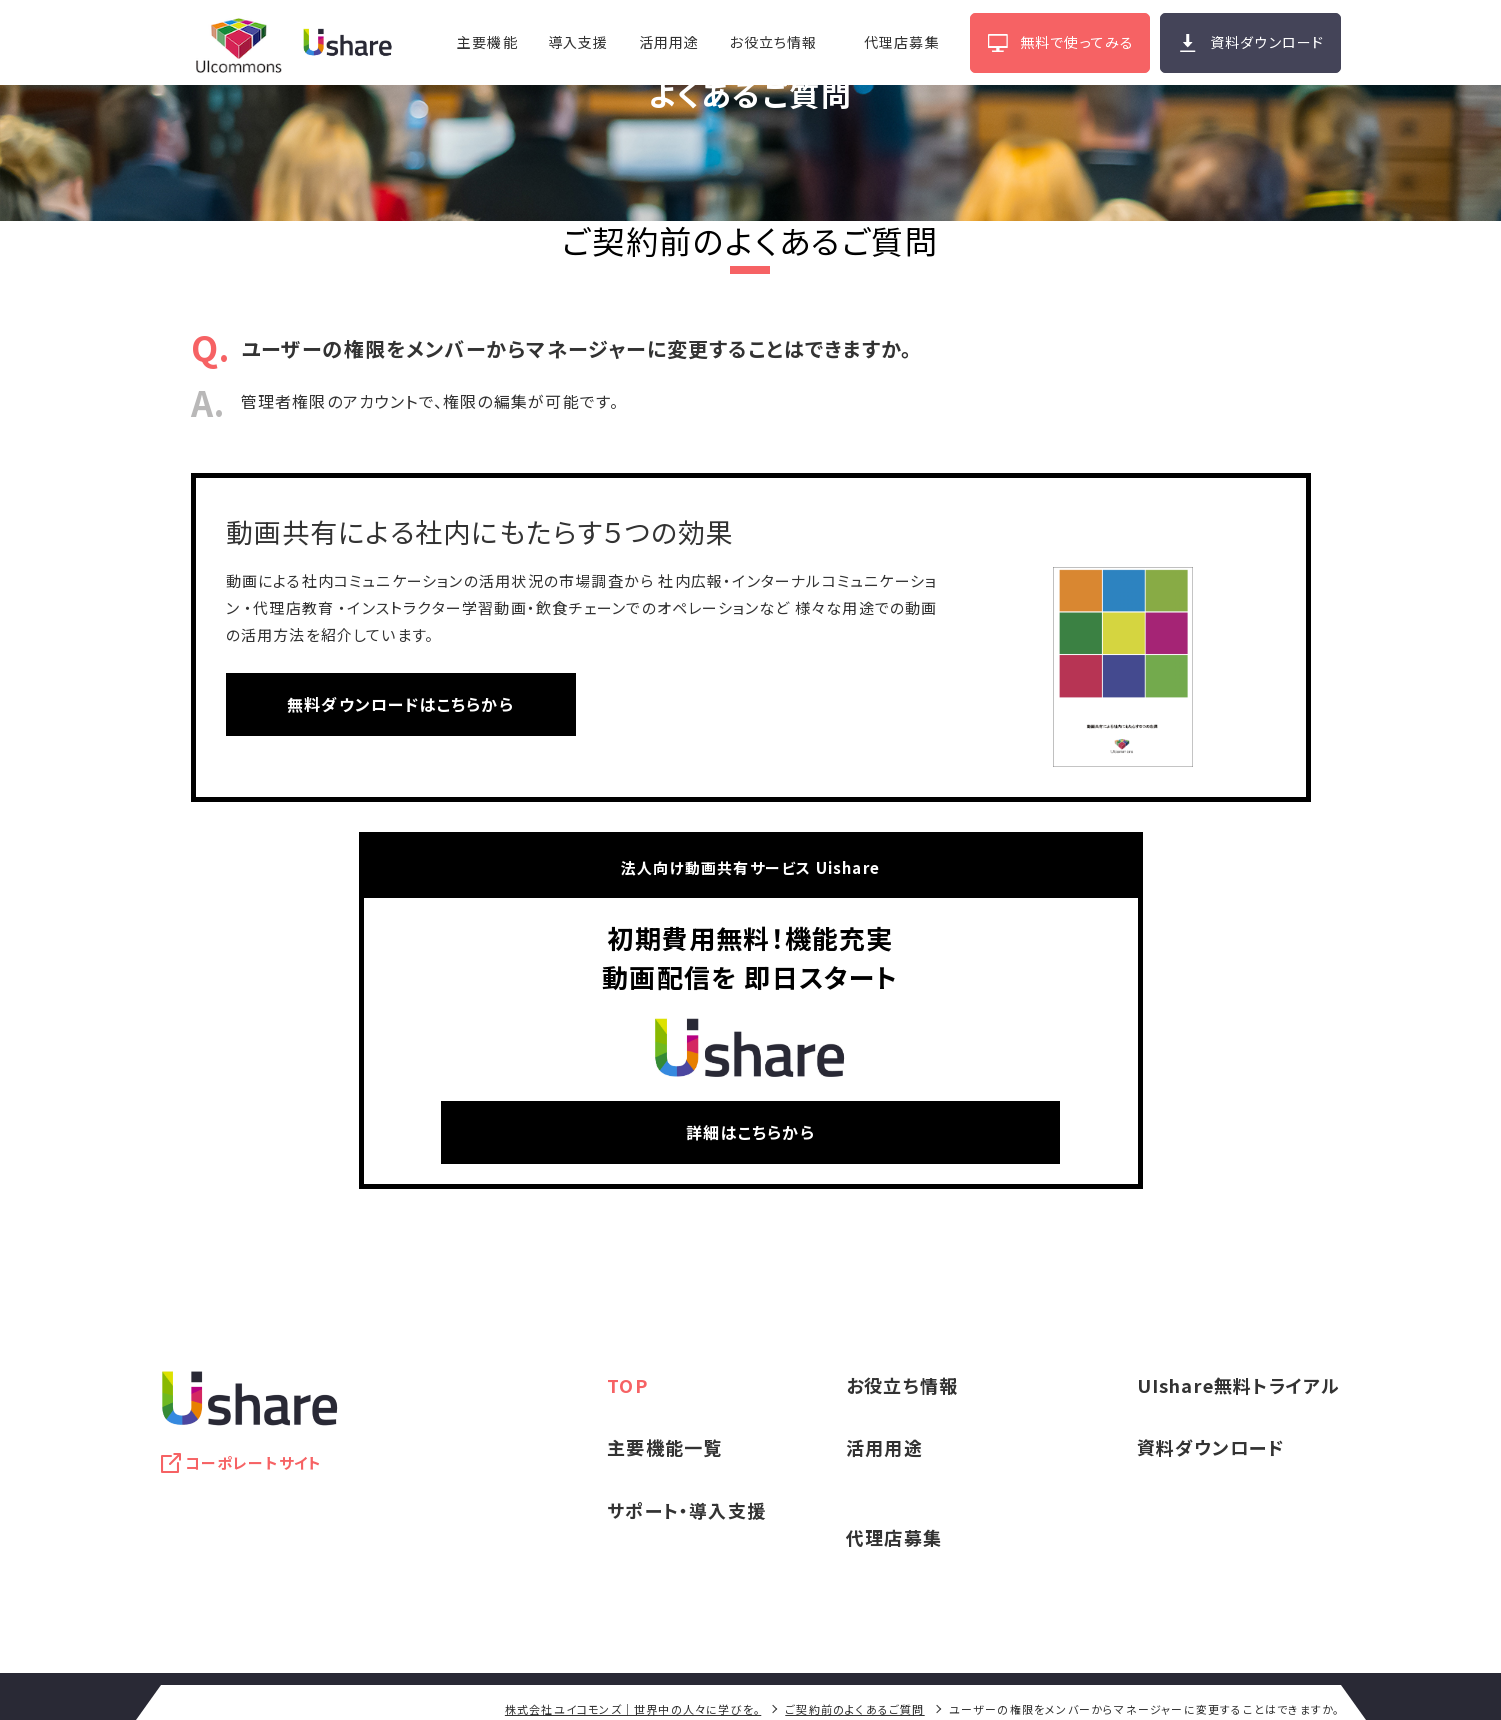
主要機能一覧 (664, 1447)
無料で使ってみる (1076, 42)
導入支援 (577, 42)
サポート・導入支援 (686, 1510)
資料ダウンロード (1267, 42)
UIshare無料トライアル (1239, 1385)
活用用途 (668, 42)
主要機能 (486, 42)
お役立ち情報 (773, 42)
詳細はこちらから (750, 1132)
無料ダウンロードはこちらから (400, 704)
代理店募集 (901, 42)
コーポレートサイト (254, 1462)
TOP (627, 1385)
